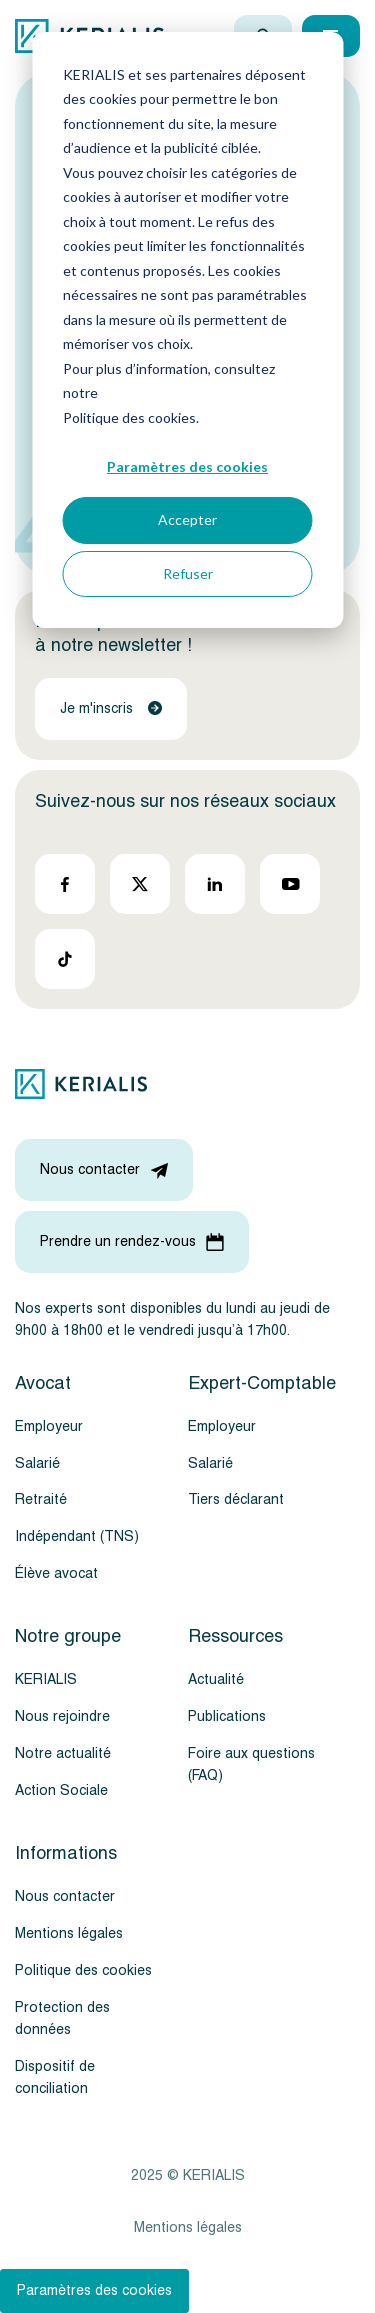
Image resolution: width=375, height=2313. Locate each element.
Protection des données (62, 2018)
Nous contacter (65, 1896)
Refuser (188, 573)
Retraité (41, 1499)
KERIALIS (46, 1679)
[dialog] (187, 330)
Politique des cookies (83, 1970)
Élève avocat (56, 1573)
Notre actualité (63, 1753)
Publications (227, 1716)
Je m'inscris (111, 708)
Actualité (216, 1679)
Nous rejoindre (62, 1716)
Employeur (49, 1426)
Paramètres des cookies (187, 466)
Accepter (187, 519)
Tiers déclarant (236, 1499)
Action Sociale (61, 1790)
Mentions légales (69, 1933)
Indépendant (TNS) (77, 1536)
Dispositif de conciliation (55, 2077)
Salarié (37, 1463)
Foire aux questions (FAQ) (251, 1764)
